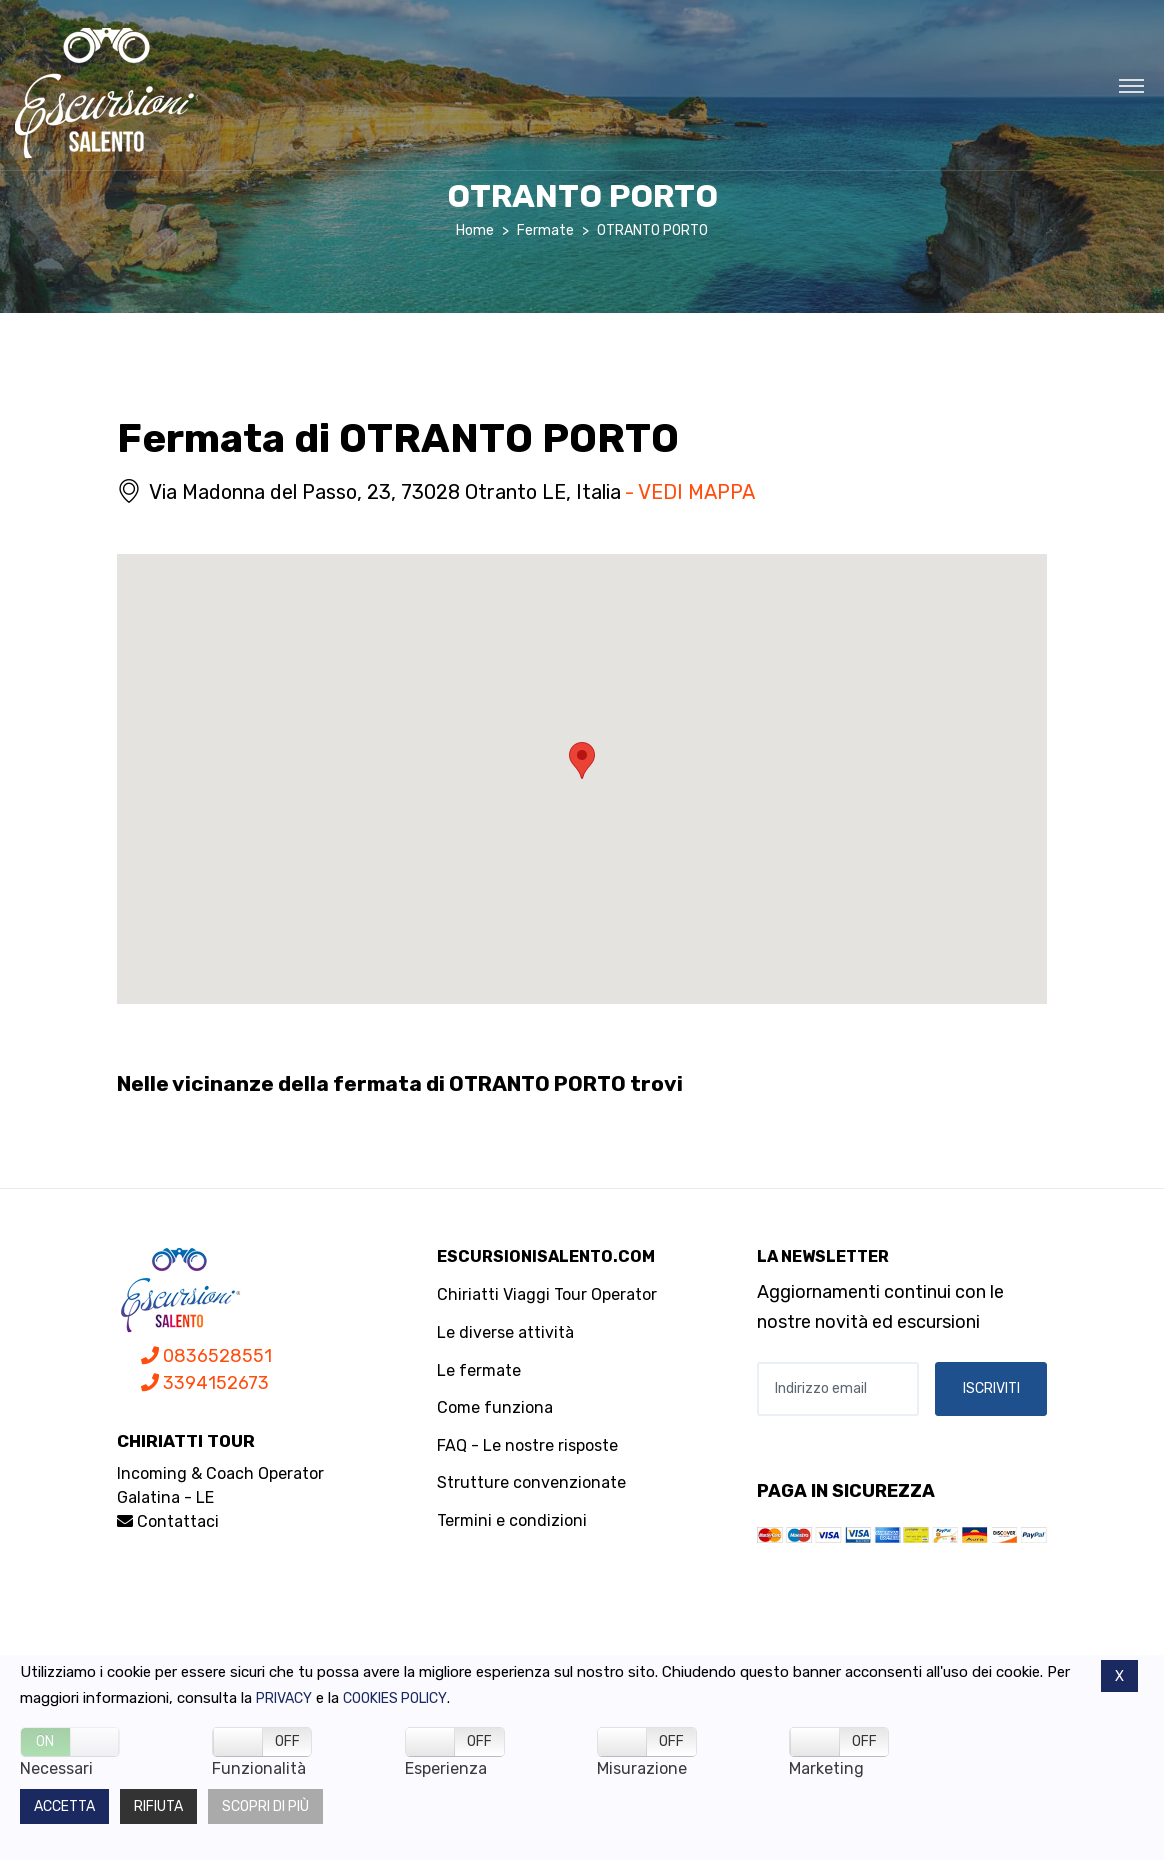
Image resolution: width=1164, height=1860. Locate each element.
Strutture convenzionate (531, 1482)
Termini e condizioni (512, 1520)
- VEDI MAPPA (690, 492)
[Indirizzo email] (838, 1389)
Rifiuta (158, 1806)
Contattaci (168, 1521)
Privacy (284, 1698)
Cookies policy (395, 1698)
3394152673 (205, 1383)
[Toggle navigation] (1131, 85)
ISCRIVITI (991, 1388)
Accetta (64, 1806)
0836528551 (206, 1356)
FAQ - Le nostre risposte (527, 1445)
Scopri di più (265, 1806)
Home (475, 230)
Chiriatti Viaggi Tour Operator (547, 1294)
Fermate (545, 230)
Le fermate (479, 1370)
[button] (582, 760)
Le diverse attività (505, 1332)
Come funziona (495, 1407)
